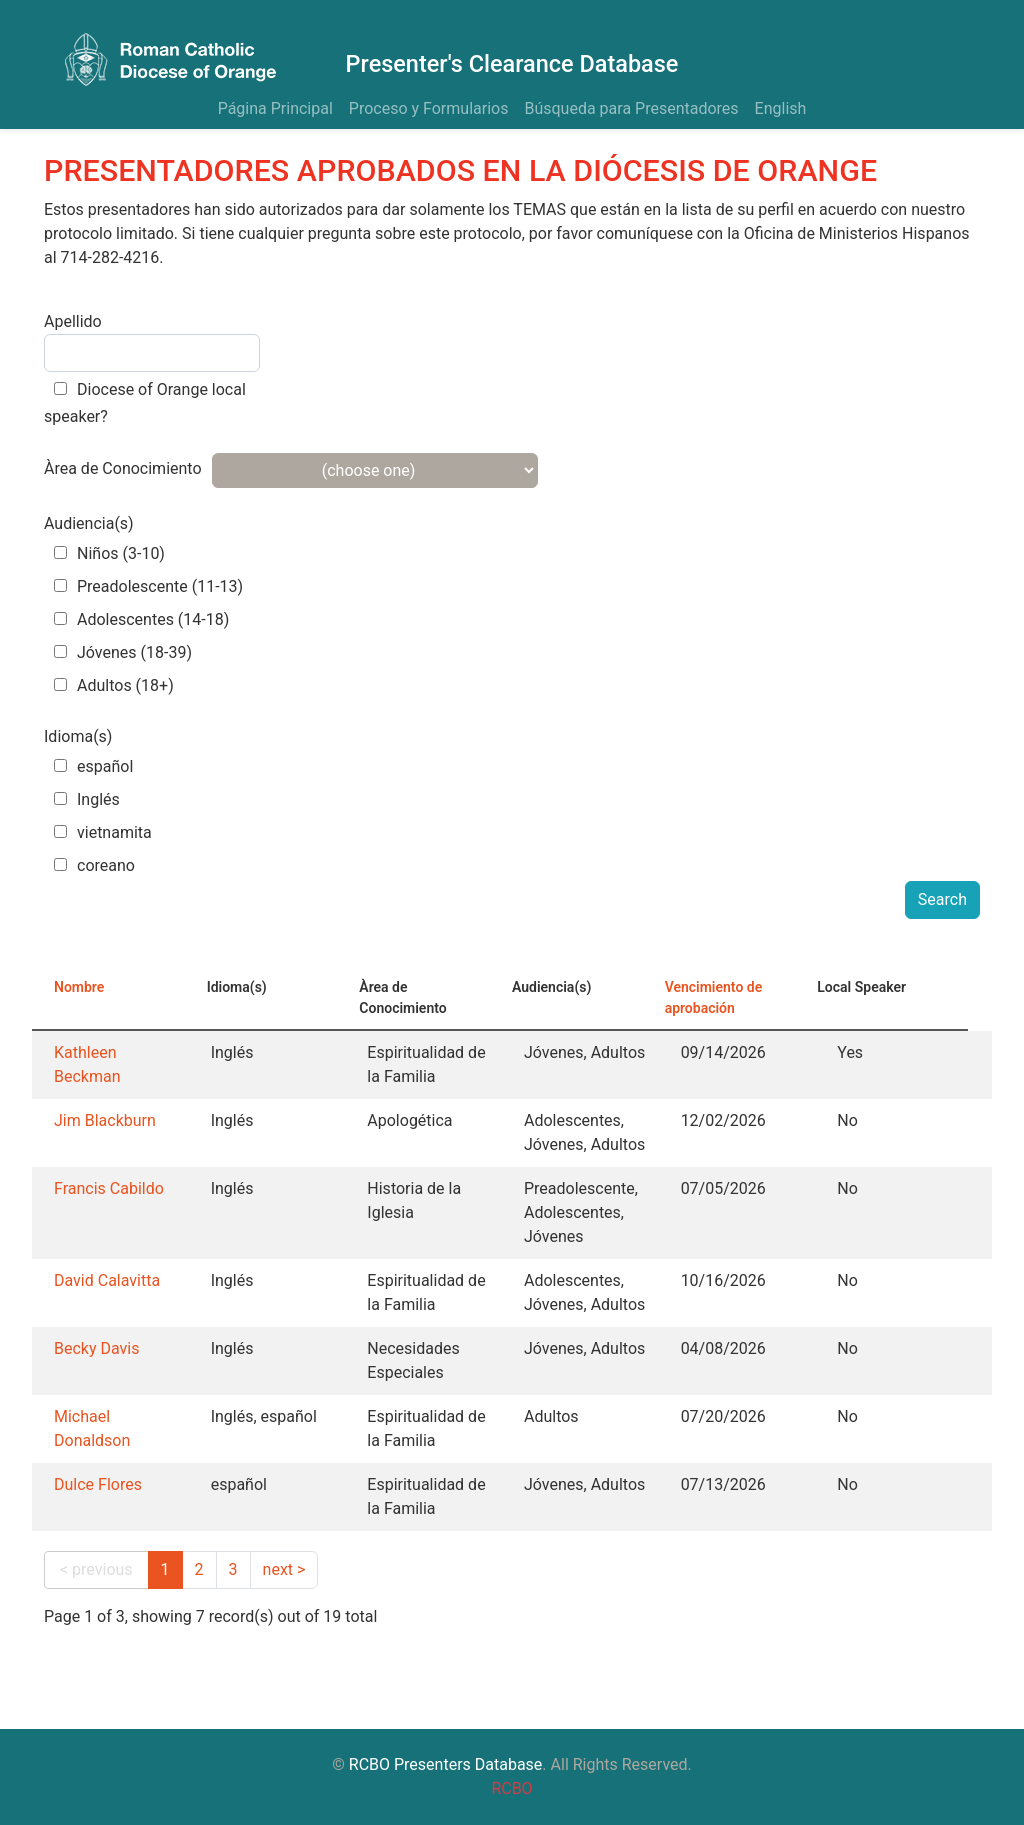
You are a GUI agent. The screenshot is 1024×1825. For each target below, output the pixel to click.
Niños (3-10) (109, 553)
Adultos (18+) (114, 685)
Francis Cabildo (109, 1188)
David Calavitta (107, 1280)
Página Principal (275, 108)
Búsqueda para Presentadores (631, 108)
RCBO (511, 1788)
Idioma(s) (78, 736)
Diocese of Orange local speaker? (145, 403)
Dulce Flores (98, 1484)
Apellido (73, 321)
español (93, 766)
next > (284, 1569)
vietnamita (103, 832)
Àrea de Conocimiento (123, 468)
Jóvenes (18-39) (123, 652)
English (781, 108)
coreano (94, 865)
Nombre (79, 987)
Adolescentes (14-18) (141, 619)
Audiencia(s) (89, 523)
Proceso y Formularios (429, 108)
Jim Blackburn (105, 1120)
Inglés (87, 799)
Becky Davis (96, 1348)
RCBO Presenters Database (446, 1764)
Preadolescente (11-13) (148, 586)
